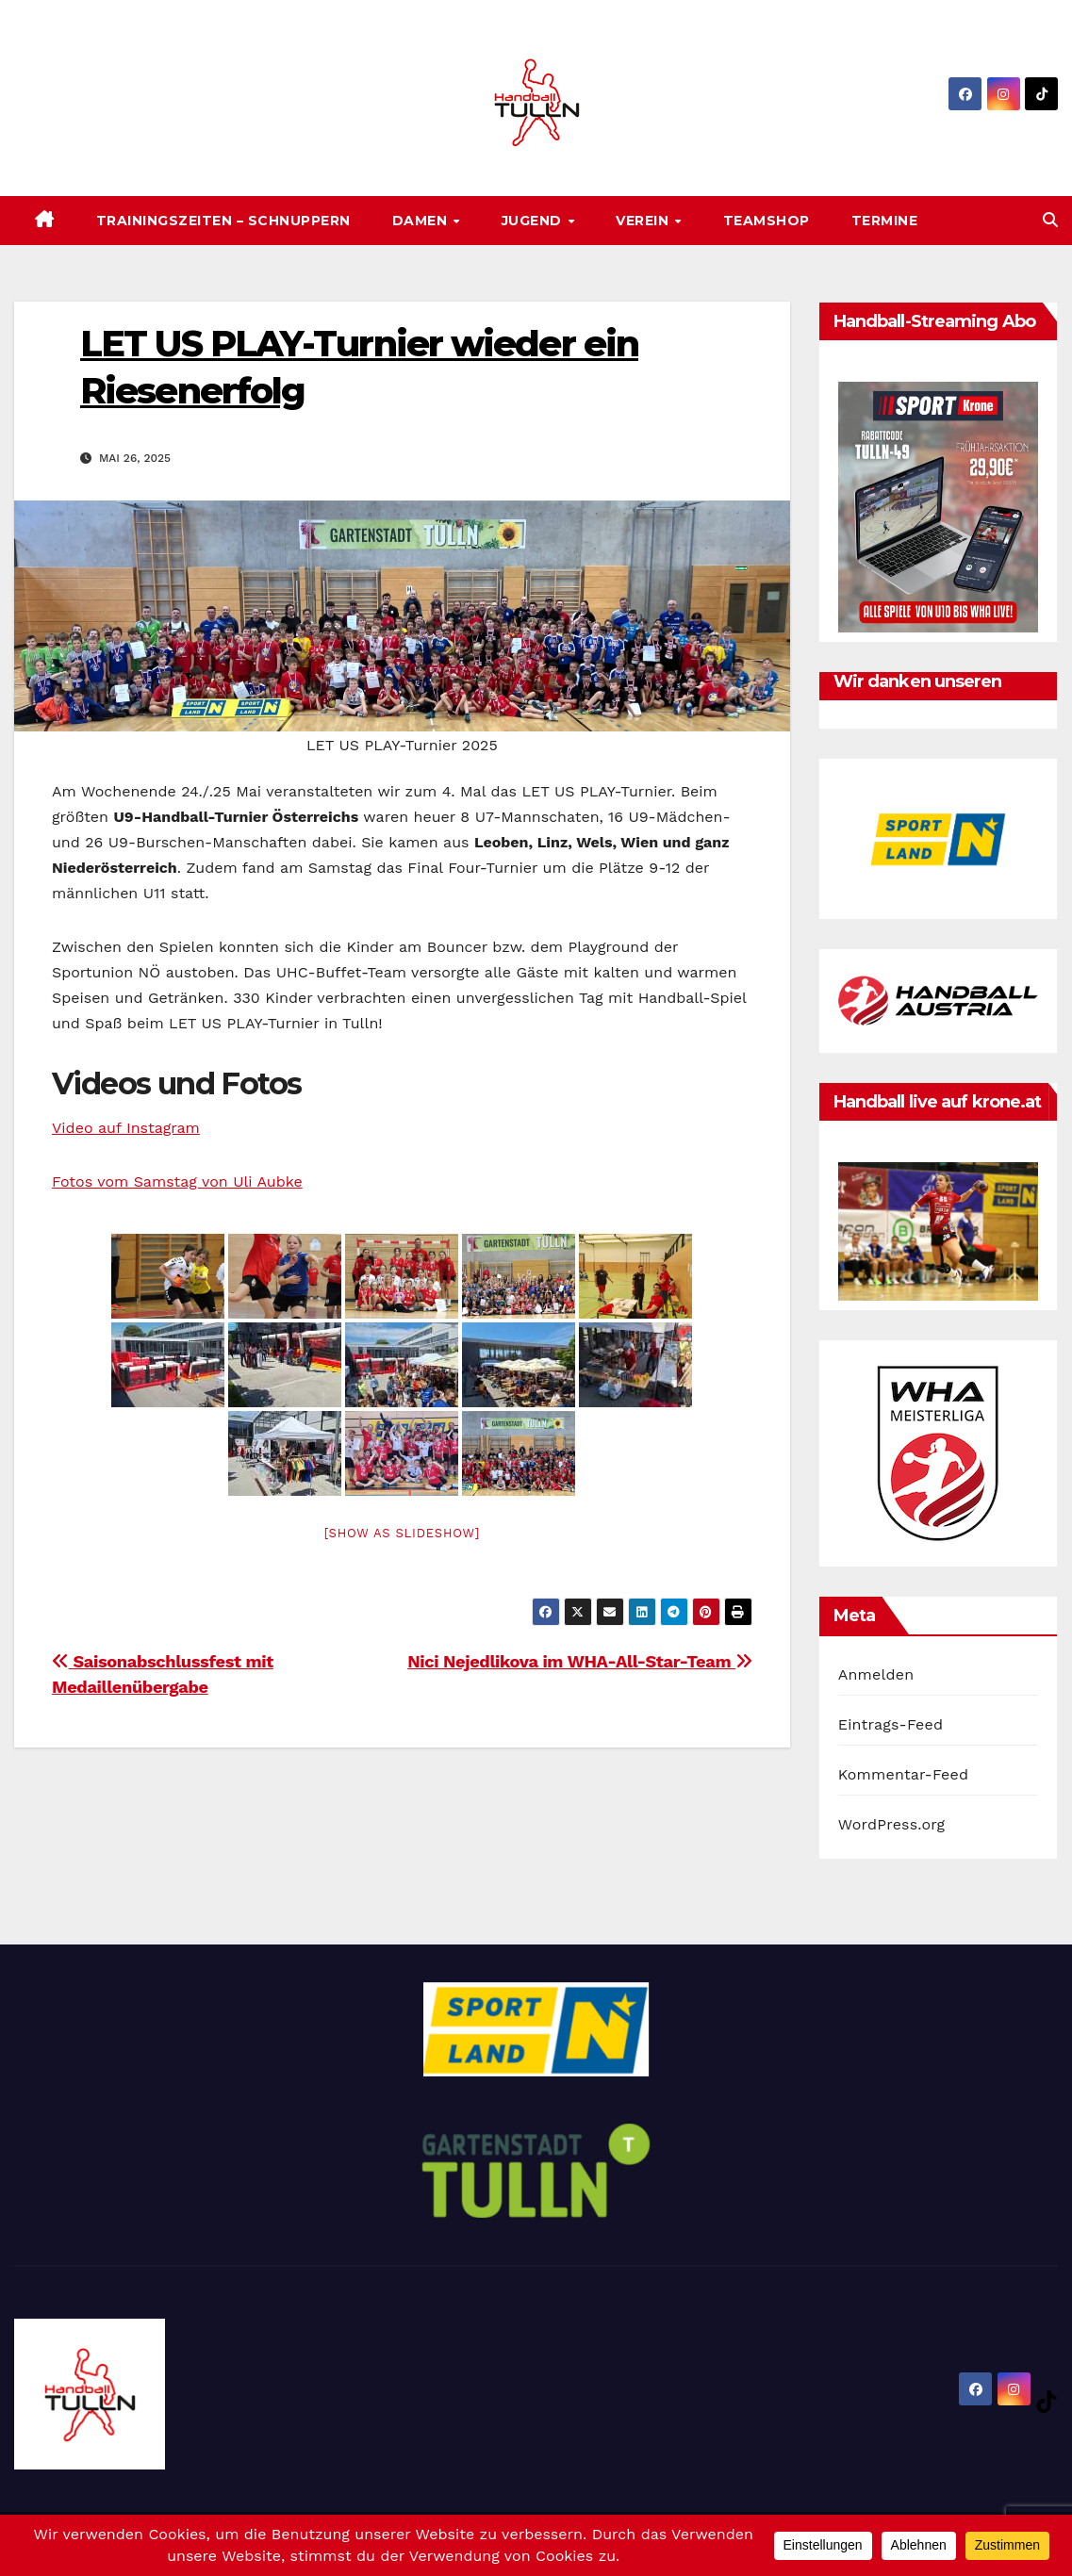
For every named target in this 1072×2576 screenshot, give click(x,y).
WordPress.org (892, 1824)
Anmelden (876, 1674)
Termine (884, 220)
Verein (644, 220)
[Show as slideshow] (402, 1533)
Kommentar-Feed (903, 1774)
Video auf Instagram (126, 1128)
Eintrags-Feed (890, 1724)
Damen (422, 220)
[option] (938, 839)
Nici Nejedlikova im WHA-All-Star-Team (579, 1661)
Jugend (534, 220)
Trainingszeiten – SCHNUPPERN (223, 220)
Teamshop (766, 220)
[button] (1050, 220)
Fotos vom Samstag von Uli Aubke (177, 1181)
